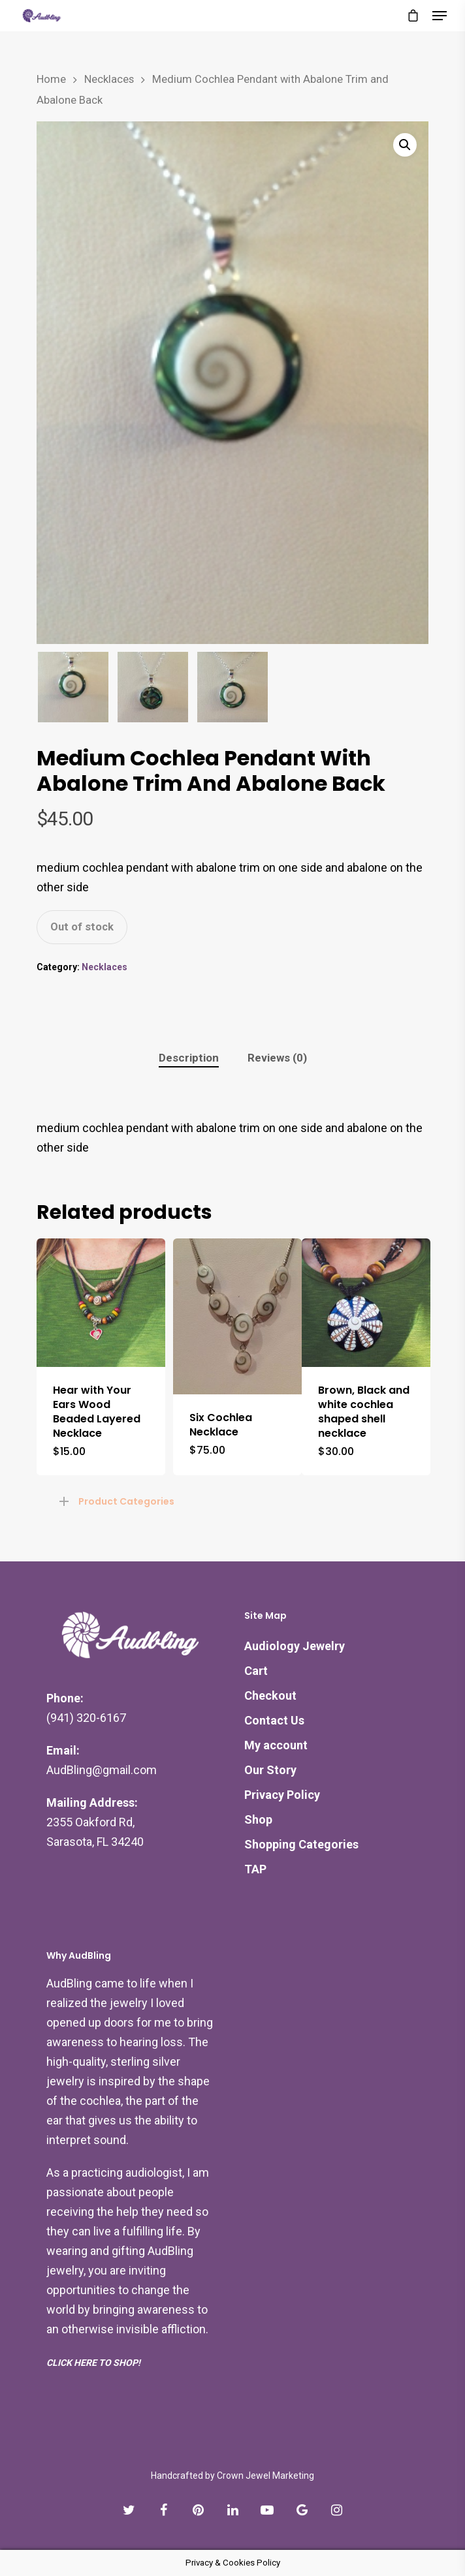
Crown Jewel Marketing (265, 2475)
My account (276, 1745)
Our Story (270, 1770)
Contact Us (274, 1720)
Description (189, 1057)
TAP (255, 1869)
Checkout (270, 1695)
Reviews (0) (277, 1057)
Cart (256, 1671)
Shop (258, 1819)
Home (51, 79)
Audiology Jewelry (294, 1646)
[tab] (189, 1058)
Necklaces (109, 79)
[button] (405, 145)
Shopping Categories (301, 1844)
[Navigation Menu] (439, 15)
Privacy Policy (282, 1795)
